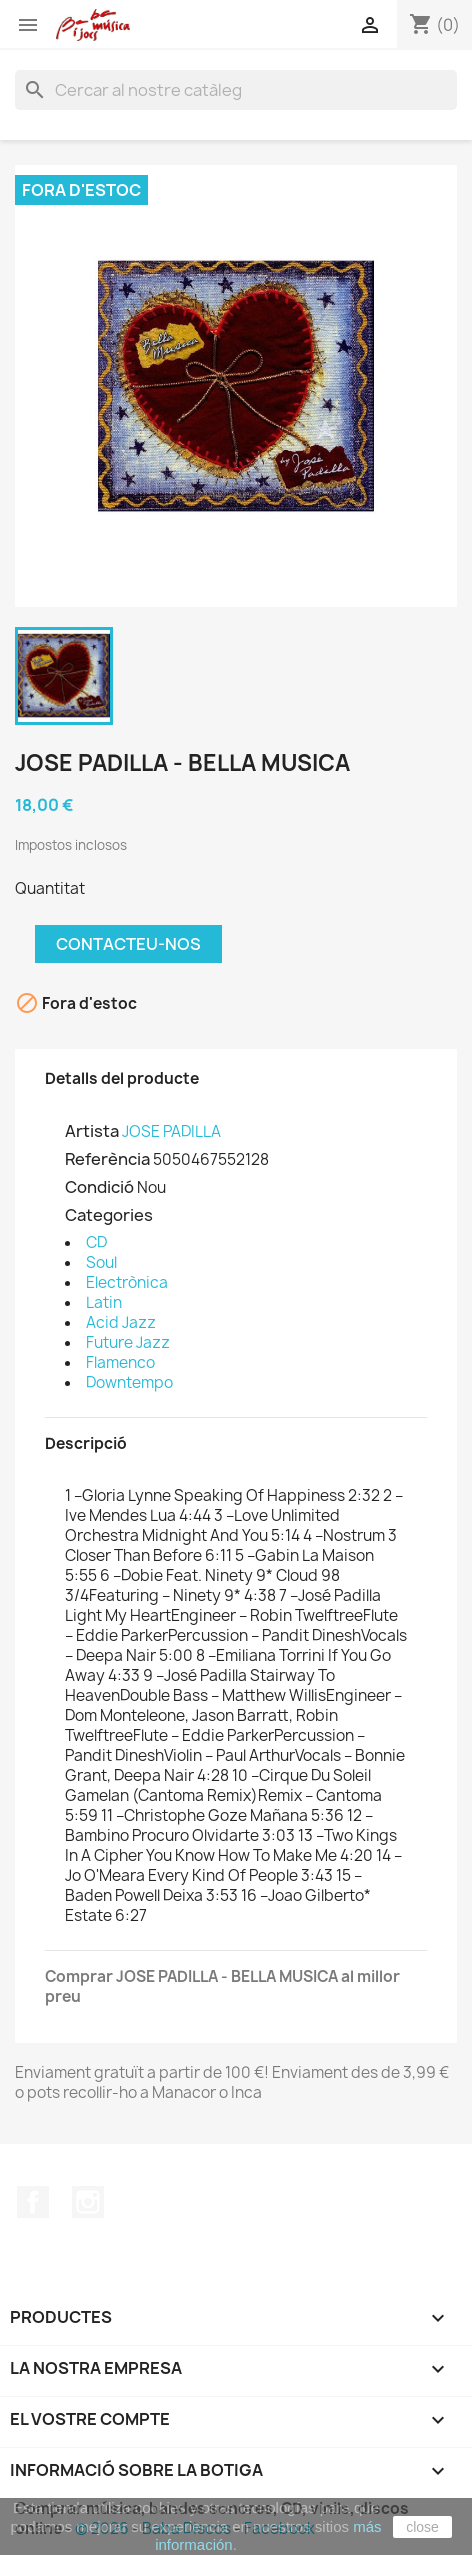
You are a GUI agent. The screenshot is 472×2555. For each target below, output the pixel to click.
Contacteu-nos (128, 944)
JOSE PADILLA (171, 1131)
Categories (109, 1215)
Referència (107, 1159)
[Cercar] (236, 90)
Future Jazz (128, 1342)
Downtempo (129, 1382)
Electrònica (127, 1282)
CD (96, 1242)
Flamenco (120, 1362)
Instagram (88, 2202)
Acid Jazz (121, 1322)
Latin (104, 1302)
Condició (99, 1187)
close (422, 2527)
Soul (101, 1262)
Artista (92, 1131)
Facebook (33, 2202)
